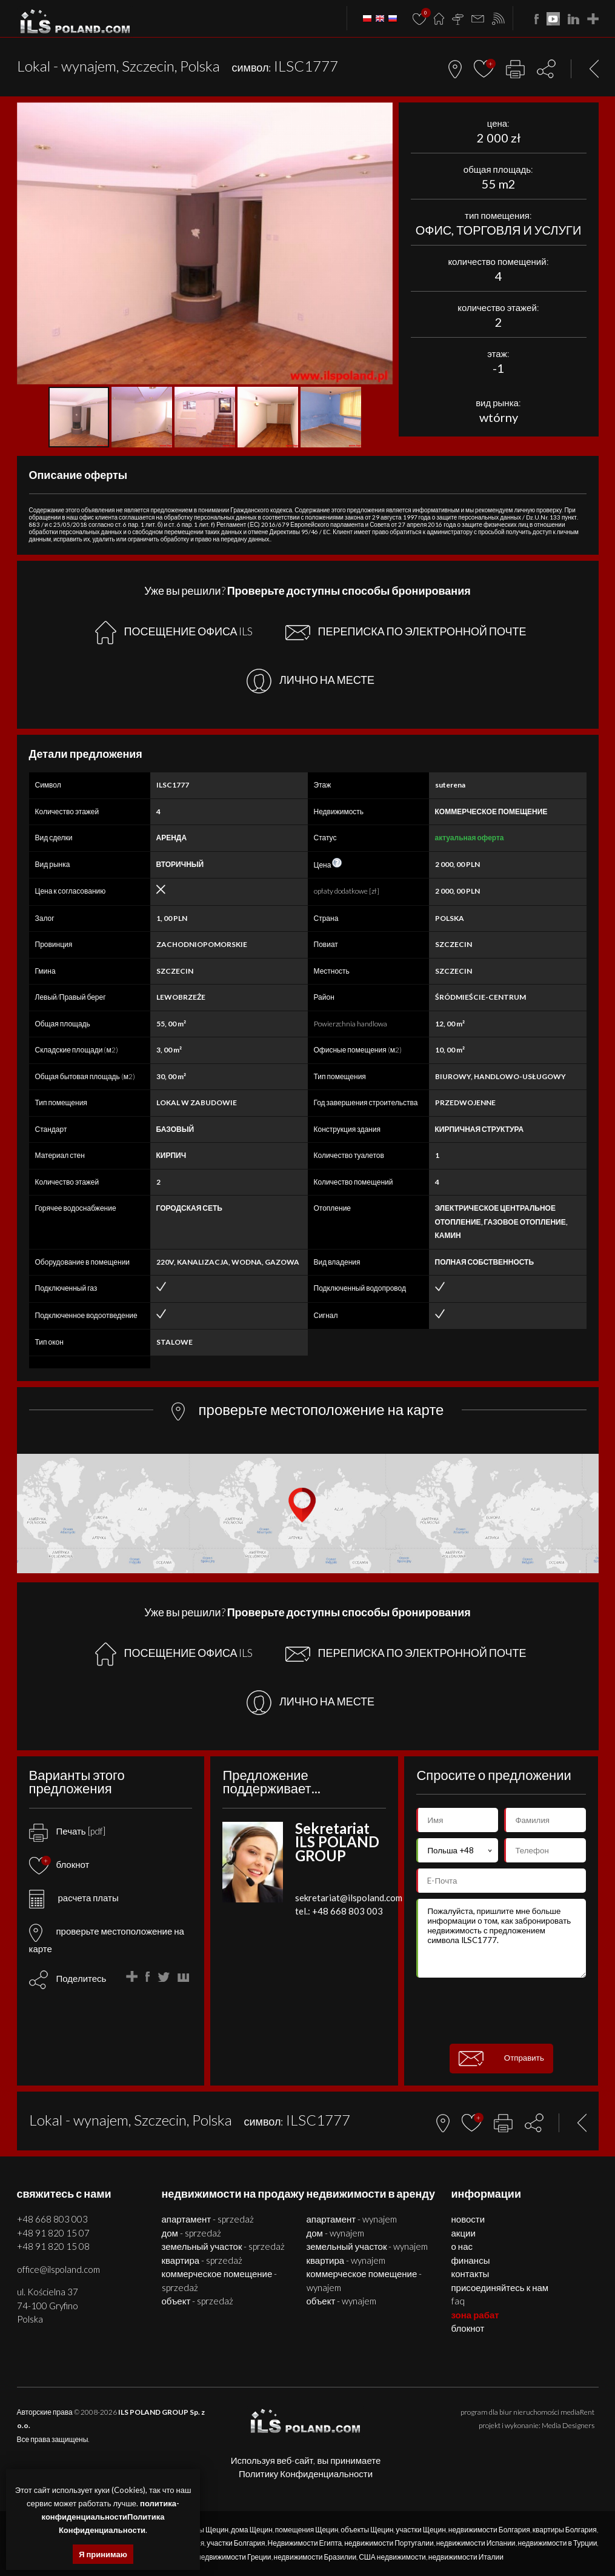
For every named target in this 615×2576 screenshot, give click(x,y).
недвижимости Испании (476, 2543)
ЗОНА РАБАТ (475, 2314)
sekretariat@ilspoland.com (348, 1897)
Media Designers (568, 2425)
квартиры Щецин (200, 2529)
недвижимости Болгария (489, 2529)
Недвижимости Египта (305, 2543)
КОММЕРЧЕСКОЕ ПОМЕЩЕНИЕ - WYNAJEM (364, 2280)
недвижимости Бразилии (315, 2556)
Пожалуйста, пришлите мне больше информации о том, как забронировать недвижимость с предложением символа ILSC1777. (501, 1938)
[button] (381, 113)
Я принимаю (103, 2554)
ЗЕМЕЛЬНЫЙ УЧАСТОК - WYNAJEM (367, 2246)
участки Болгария (236, 2543)
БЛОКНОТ (468, 2328)
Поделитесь (81, 1978)
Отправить (501, 2058)
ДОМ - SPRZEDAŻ (191, 2232)
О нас (462, 2246)
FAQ (458, 2300)
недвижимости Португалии (389, 2543)
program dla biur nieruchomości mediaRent (527, 2412)
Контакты (470, 2273)
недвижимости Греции (234, 2556)
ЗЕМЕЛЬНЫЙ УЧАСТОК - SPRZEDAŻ (223, 2246)
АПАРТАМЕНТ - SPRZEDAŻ (208, 2218)
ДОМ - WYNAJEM (335, 2232)
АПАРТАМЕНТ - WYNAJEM (352, 2218)
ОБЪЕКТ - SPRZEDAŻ (198, 2300)
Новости (468, 2218)
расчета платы (74, 1897)
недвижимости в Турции (557, 2543)
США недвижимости (392, 2556)
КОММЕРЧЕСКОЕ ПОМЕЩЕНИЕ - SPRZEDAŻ (220, 2280)
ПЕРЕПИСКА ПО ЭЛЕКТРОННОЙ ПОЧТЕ (406, 632)
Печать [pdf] (67, 1830)
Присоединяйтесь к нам (500, 2287)
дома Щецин (252, 2529)
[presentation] (508, 2011)
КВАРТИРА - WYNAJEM (346, 2260)
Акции (463, 2232)
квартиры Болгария (565, 2529)
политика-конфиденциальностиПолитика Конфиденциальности (110, 2516)
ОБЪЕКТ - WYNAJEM (342, 2300)
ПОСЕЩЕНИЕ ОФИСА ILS (174, 632)
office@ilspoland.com (58, 2269)
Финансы (470, 2260)
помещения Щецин (306, 2529)
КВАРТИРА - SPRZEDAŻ (202, 2260)
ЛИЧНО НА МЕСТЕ (310, 681)
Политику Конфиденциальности (306, 2473)
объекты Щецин (367, 2529)
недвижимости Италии (466, 2556)
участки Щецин (421, 2529)
